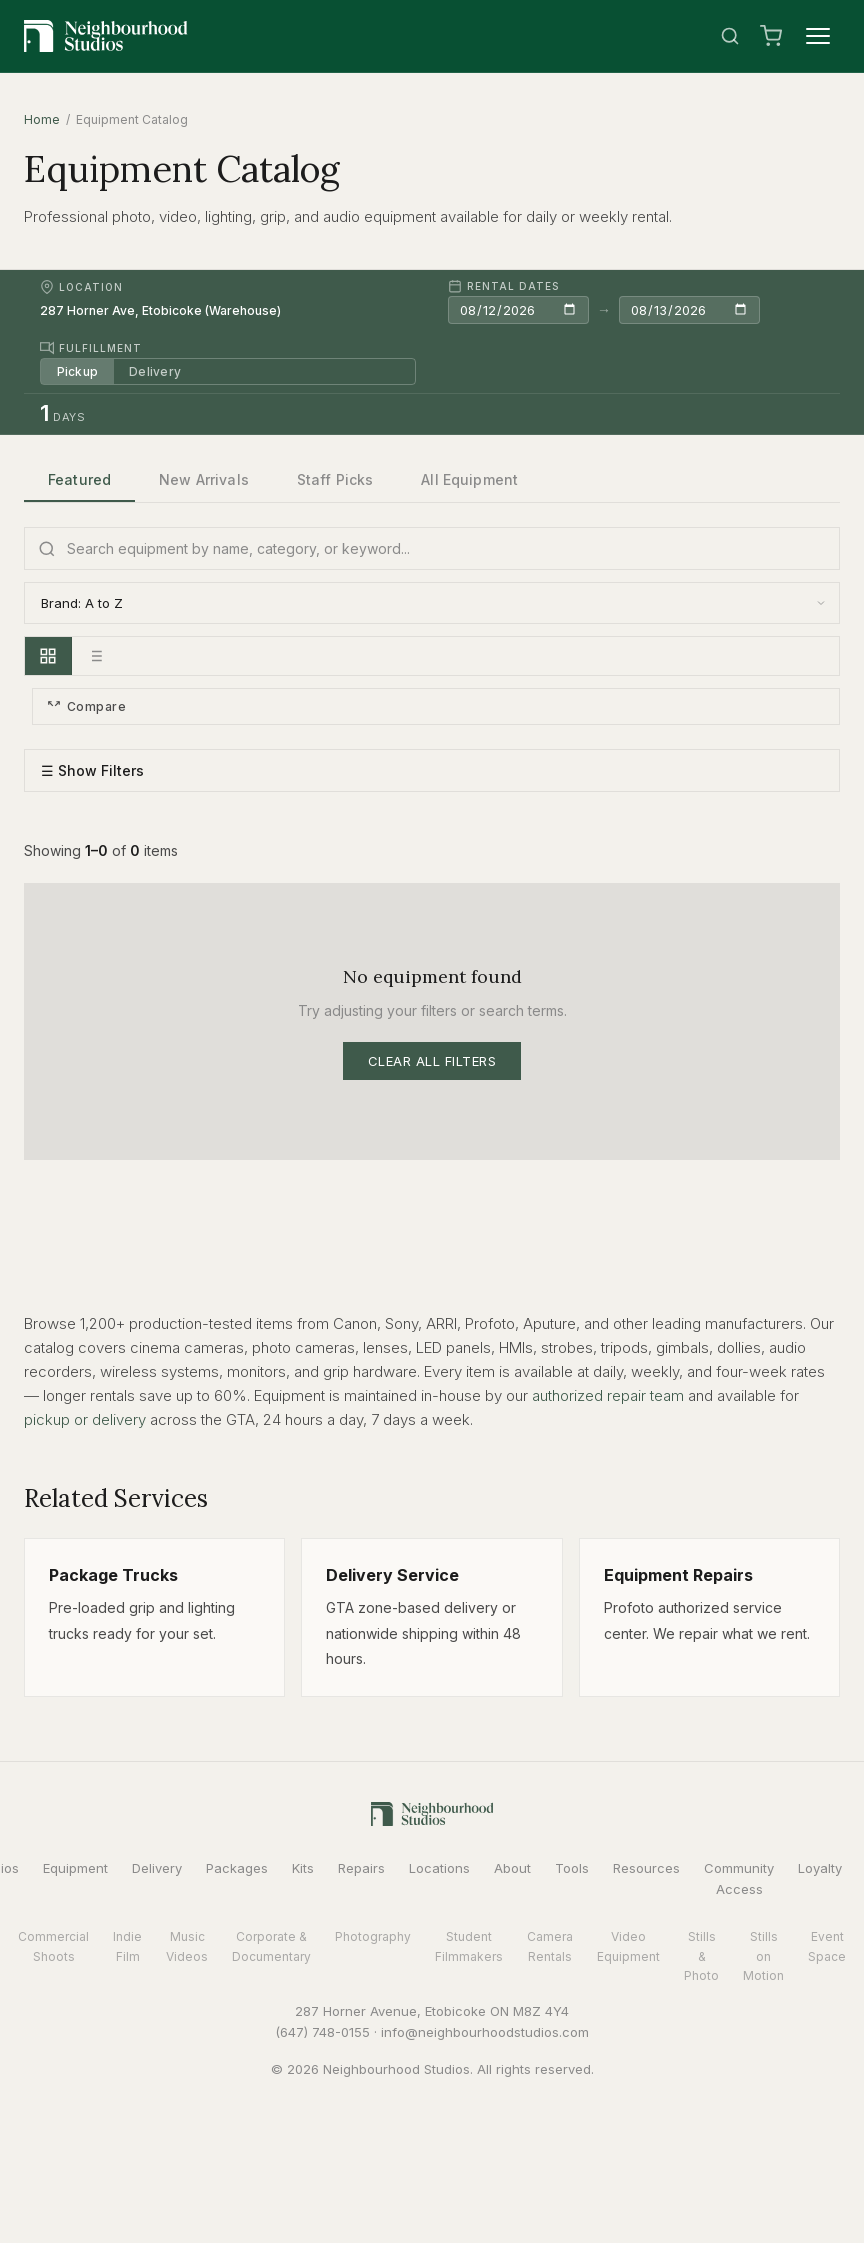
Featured (79, 479)
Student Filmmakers (469, 1947)
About (512, 1868)
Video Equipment (628, 1947)
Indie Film (127, 1947)
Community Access (739, 1878)
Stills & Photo (701, 1956)
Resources (646, 1868)
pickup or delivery (85, 1419)
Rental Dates (503, 286)
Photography (373, 1937)
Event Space (827, 1947)
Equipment (75, 1868)
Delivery (156, 371)
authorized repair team (608, 1395)
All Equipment (469, 479)
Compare (86, 706)
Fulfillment (91, 348)
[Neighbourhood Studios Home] (106, 36)
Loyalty (820, 1868)
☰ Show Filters (92, 771)
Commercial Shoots (53, 1947)
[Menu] (818, 36)
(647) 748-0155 (322, 2032)
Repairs (361, 1868)
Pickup (77, 371)
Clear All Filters (432, 1061)
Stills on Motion (763, 1956)
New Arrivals (204, 479)
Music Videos (187, 1947)
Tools (572, 1868)
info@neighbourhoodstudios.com (485, 2032)
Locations (439, 1868)
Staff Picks (335, 479)
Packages (237, 1868)
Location (81, 287)
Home (42, 119)
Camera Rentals (550, 1947)
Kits (303, 1868)
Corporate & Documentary (271, 1947)
